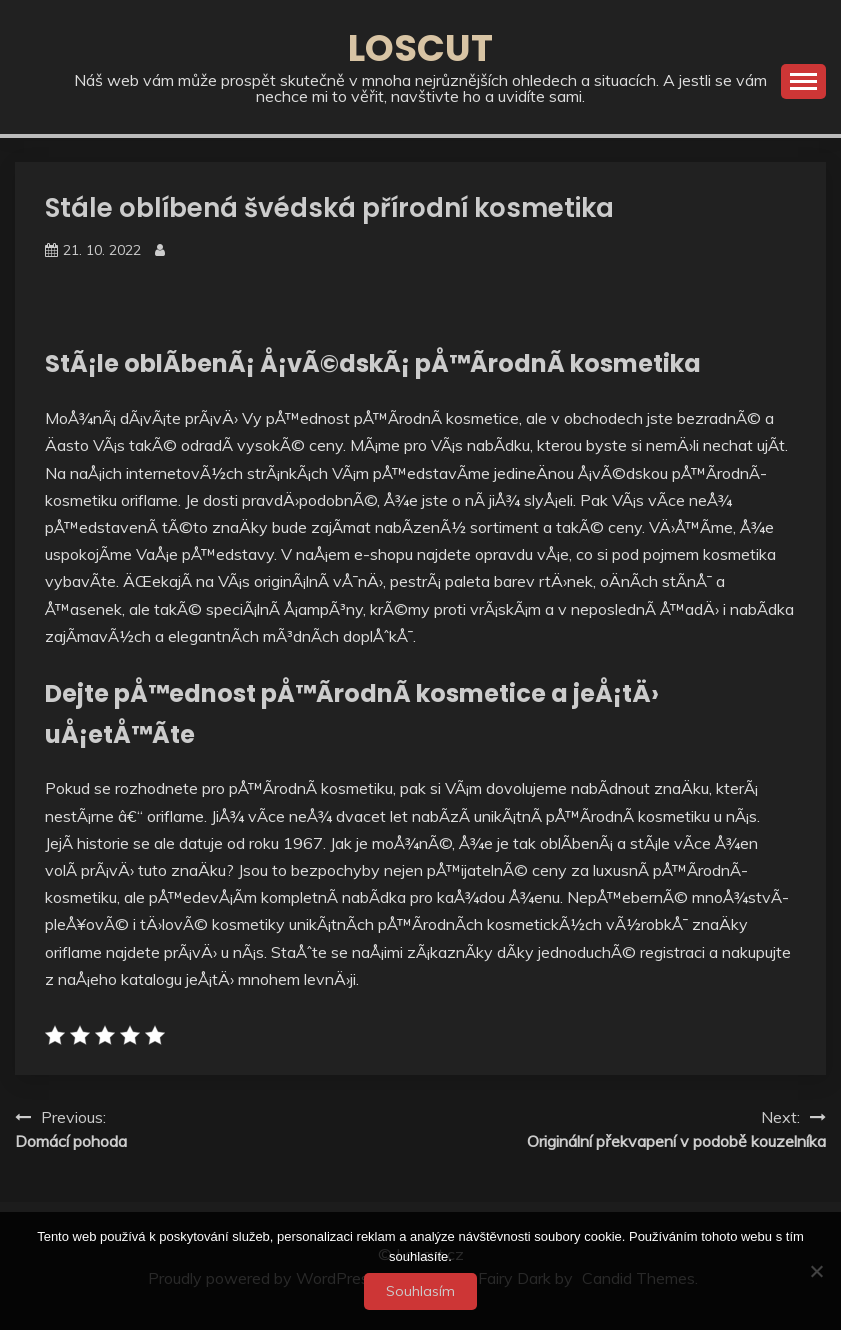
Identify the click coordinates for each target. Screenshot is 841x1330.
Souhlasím (420, 1291)
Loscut (420, 48)
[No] (816, 1271)
